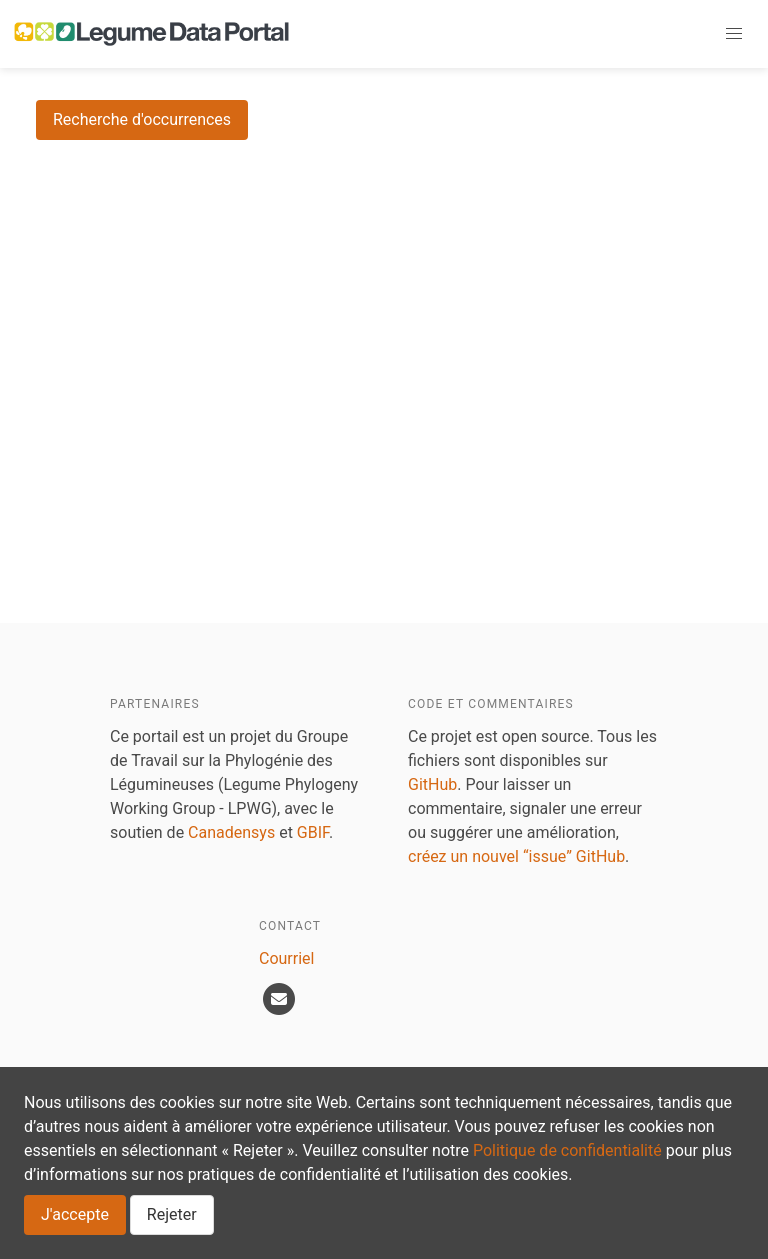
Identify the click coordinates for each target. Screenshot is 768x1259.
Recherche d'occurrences (142, 119)
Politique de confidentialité (567, 1150)
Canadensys (231, 832)
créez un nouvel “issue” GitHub (516, 856)
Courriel (286, 958)
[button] (734, 34)
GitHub (432, 784)
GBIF (313, 832)
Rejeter (172, 1214)
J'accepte (75, 1214)
